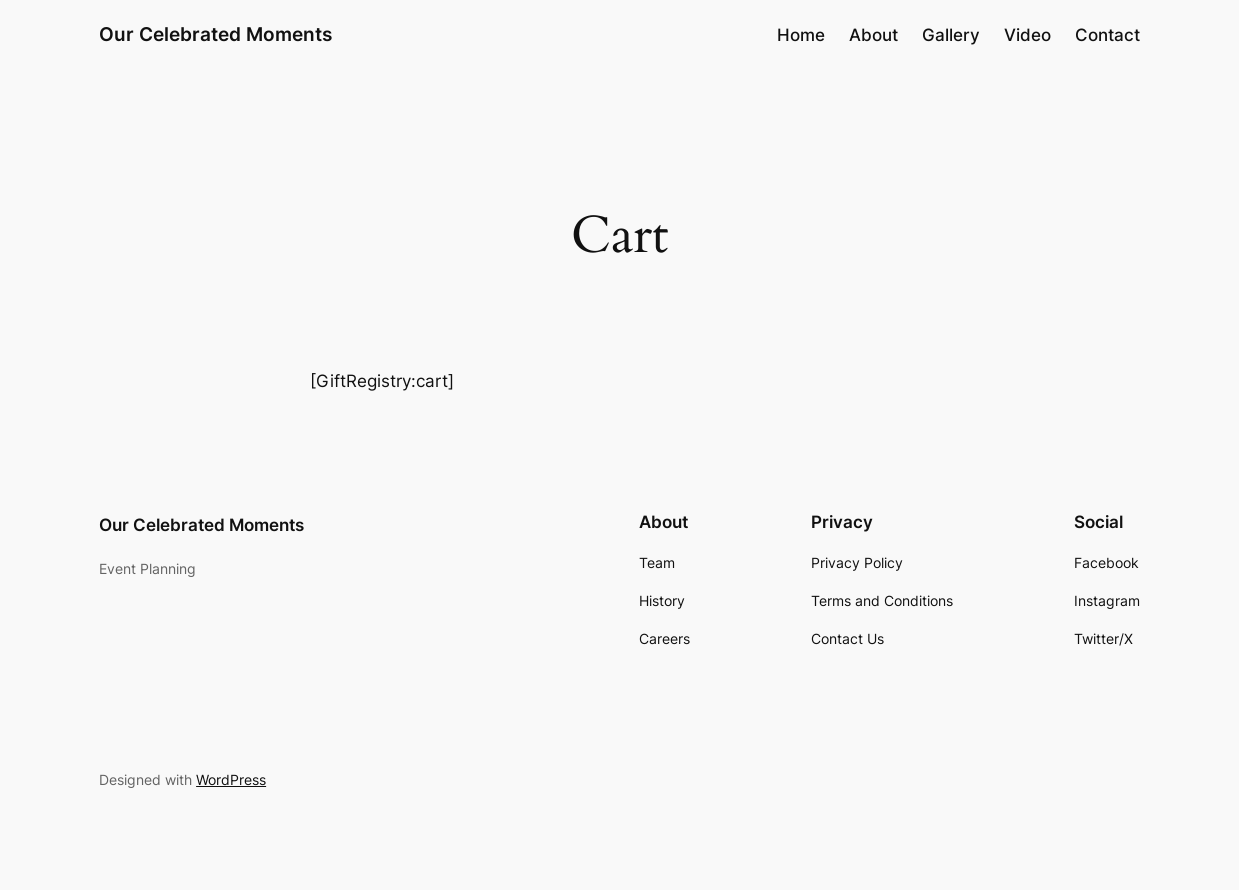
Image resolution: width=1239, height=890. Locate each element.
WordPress (231, 779)
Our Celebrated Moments (215, 34)
